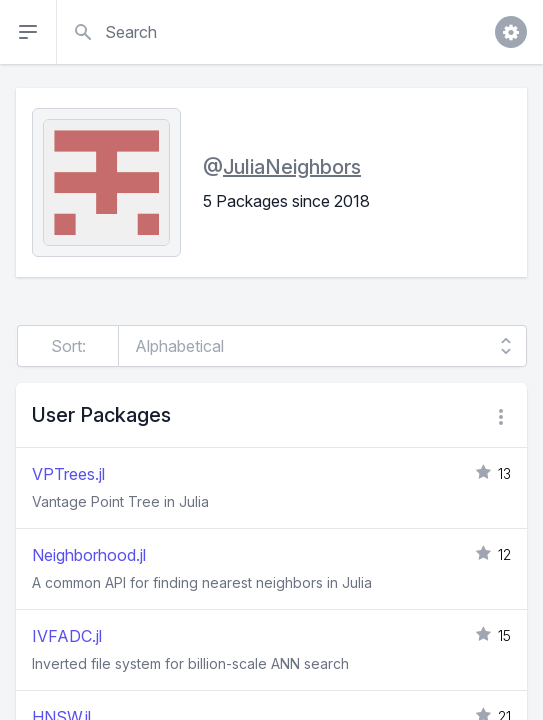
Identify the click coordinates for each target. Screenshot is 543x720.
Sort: (68, 346)
